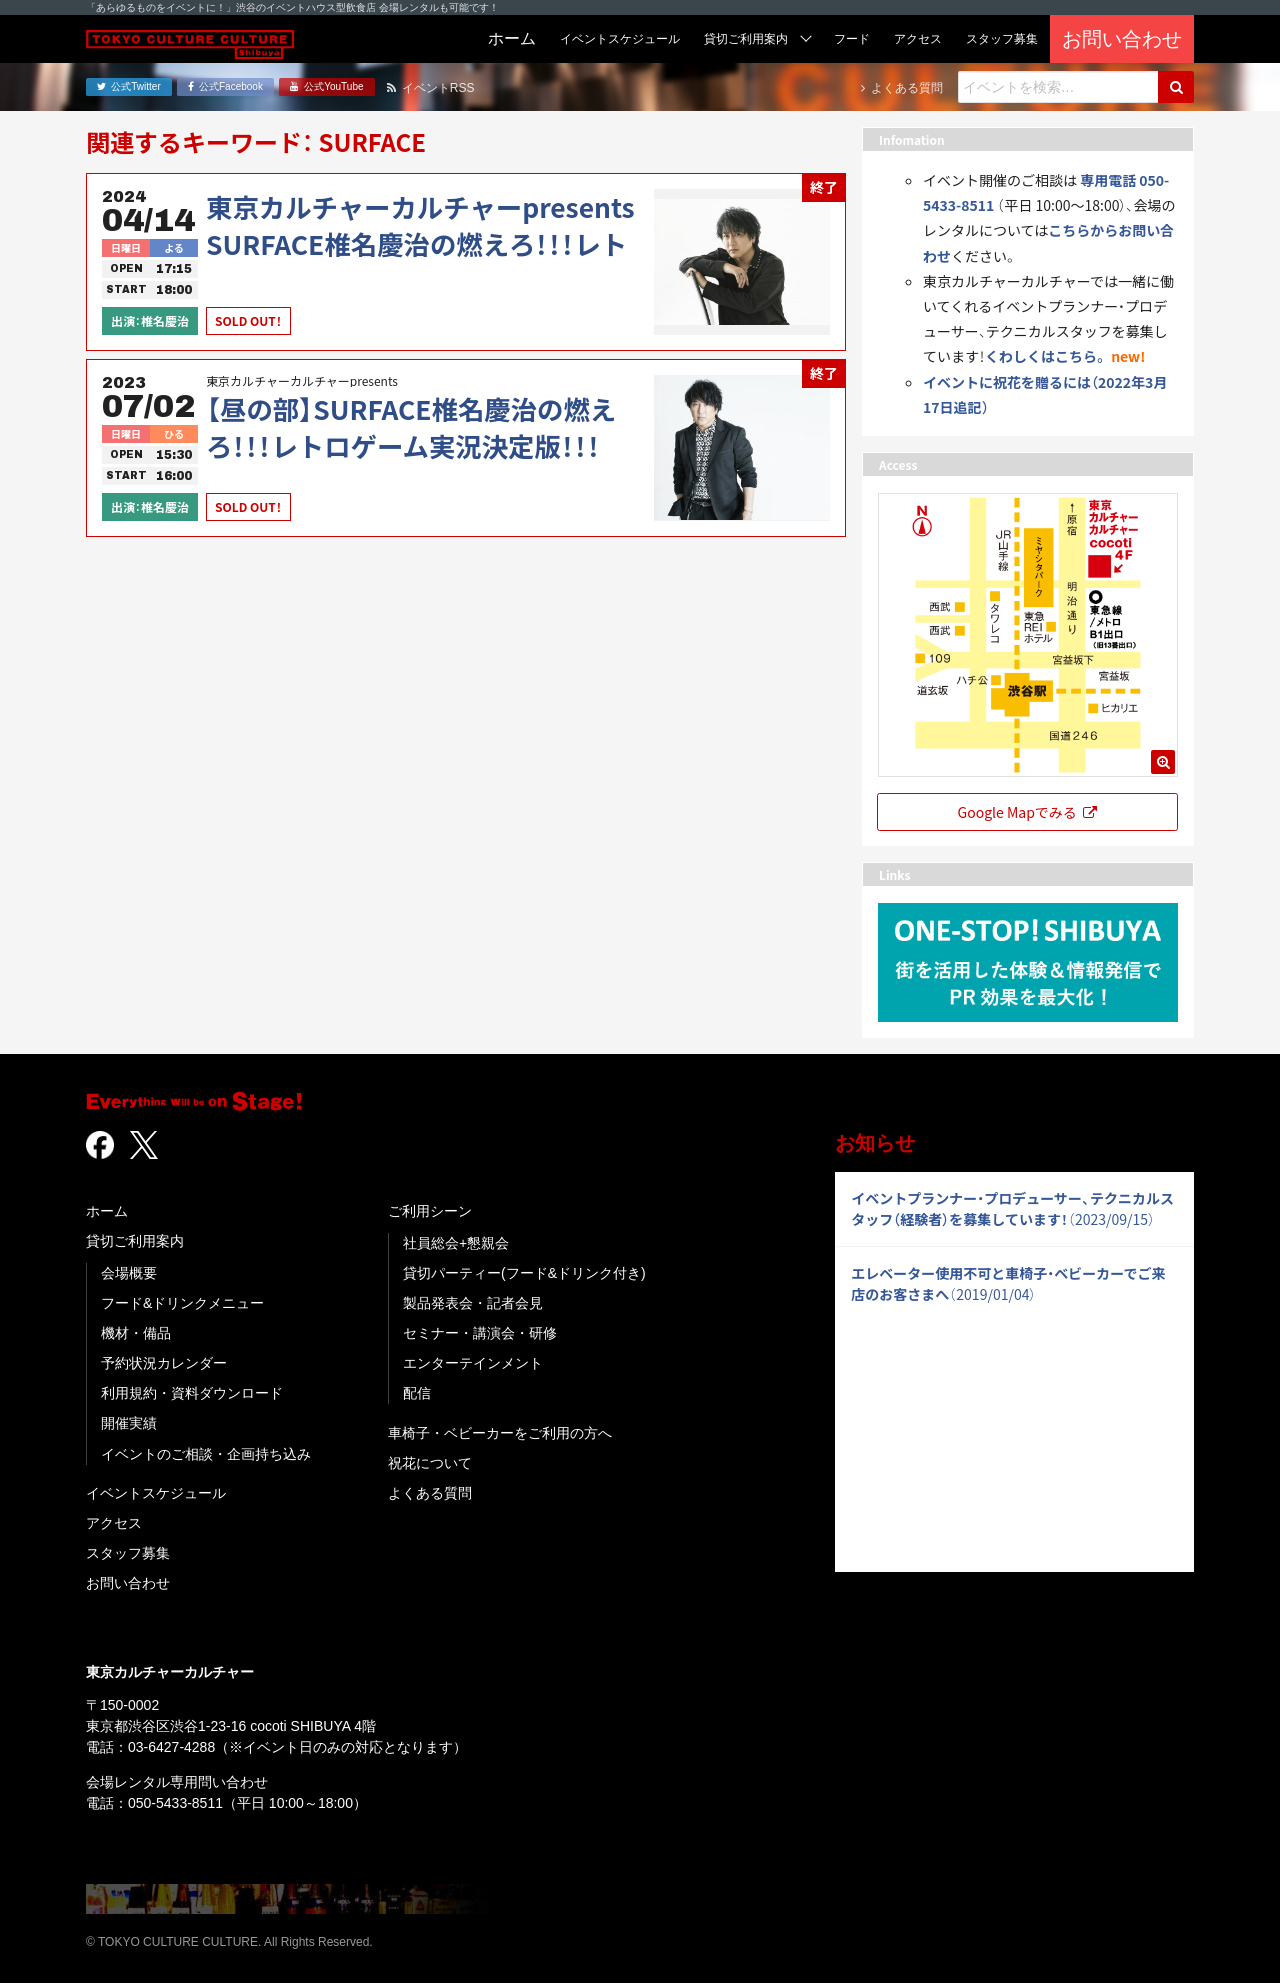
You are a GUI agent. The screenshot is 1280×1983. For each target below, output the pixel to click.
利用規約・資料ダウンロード (192, 1393)
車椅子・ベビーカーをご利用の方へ (500, 1433)
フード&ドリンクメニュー (182, 1303)
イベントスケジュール (156, 1493)
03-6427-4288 (171, 1747)
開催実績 (129, 1423)
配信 (417, 1393)
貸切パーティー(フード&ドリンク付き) (524, 1273)
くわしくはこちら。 (1046, 356)
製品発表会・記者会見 (473, 1303)
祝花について (430, 1463)
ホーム (107, 1211)
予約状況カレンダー (164, 1363)
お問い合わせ (128, 1583)
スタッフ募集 (128, 1553)
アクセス (114, 1523)
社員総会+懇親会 (456, 1243)
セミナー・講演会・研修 (480, 1333)
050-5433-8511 (175, 1803)
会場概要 (129, 1273)
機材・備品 (136, 1333)
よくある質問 (430, 1493)
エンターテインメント (473, 1363)
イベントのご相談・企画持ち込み (206, 1454)
